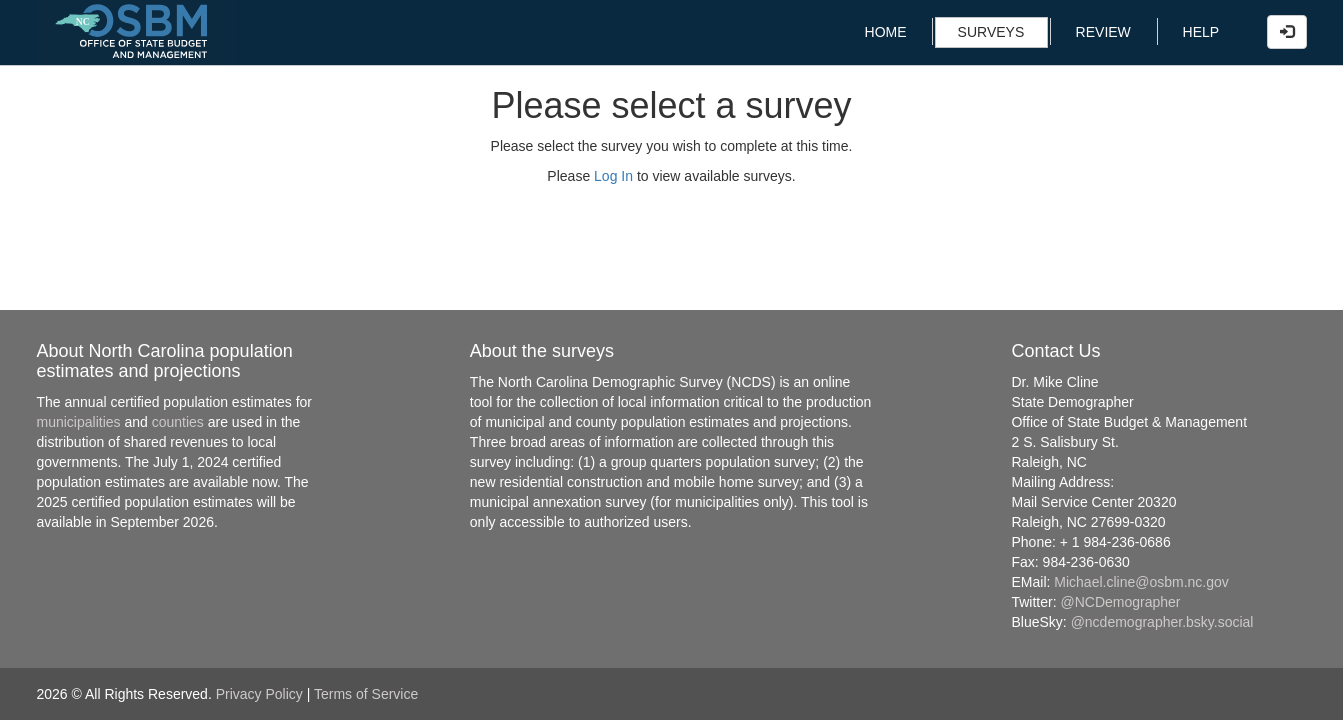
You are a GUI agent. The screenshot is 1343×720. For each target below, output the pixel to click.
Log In (613, 176)
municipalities (79, 422)
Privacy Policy (259, 694)
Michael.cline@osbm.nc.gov (1141, 582)
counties (178, 422)
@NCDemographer (1121, 602)
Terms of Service (366, 694)
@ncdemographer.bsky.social (1162, 622)
